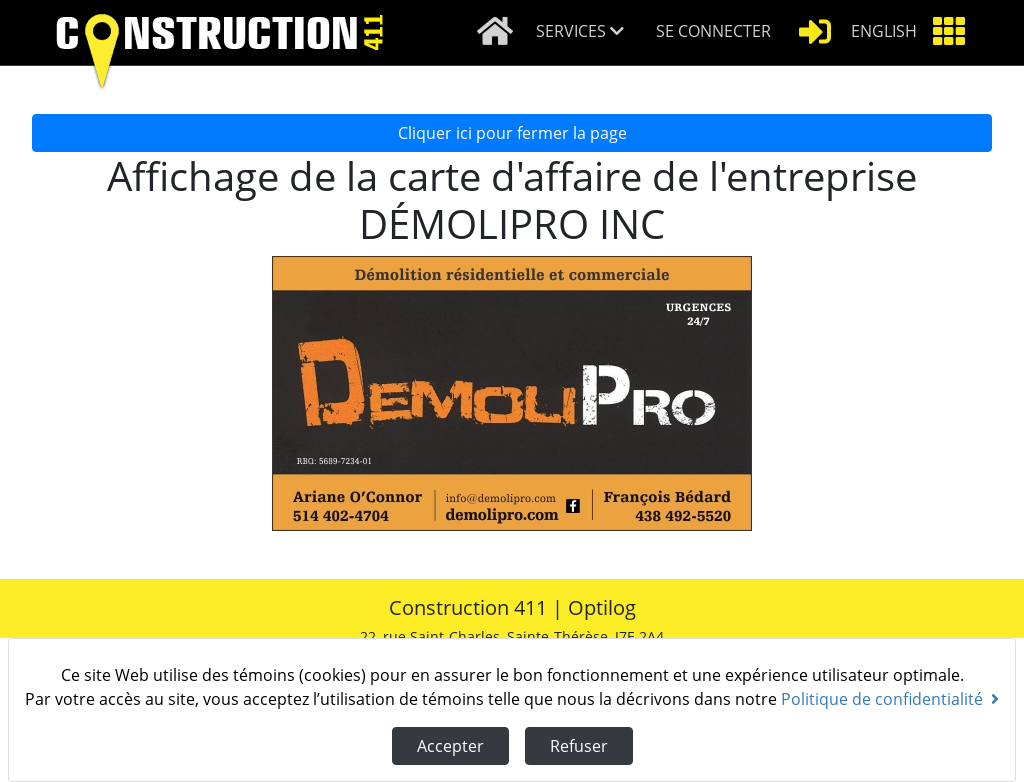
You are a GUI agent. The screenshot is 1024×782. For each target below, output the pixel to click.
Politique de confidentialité (890, 699)
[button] (588, 32)
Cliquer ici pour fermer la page (512, 133)
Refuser (579, 746)
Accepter (450, 746)
